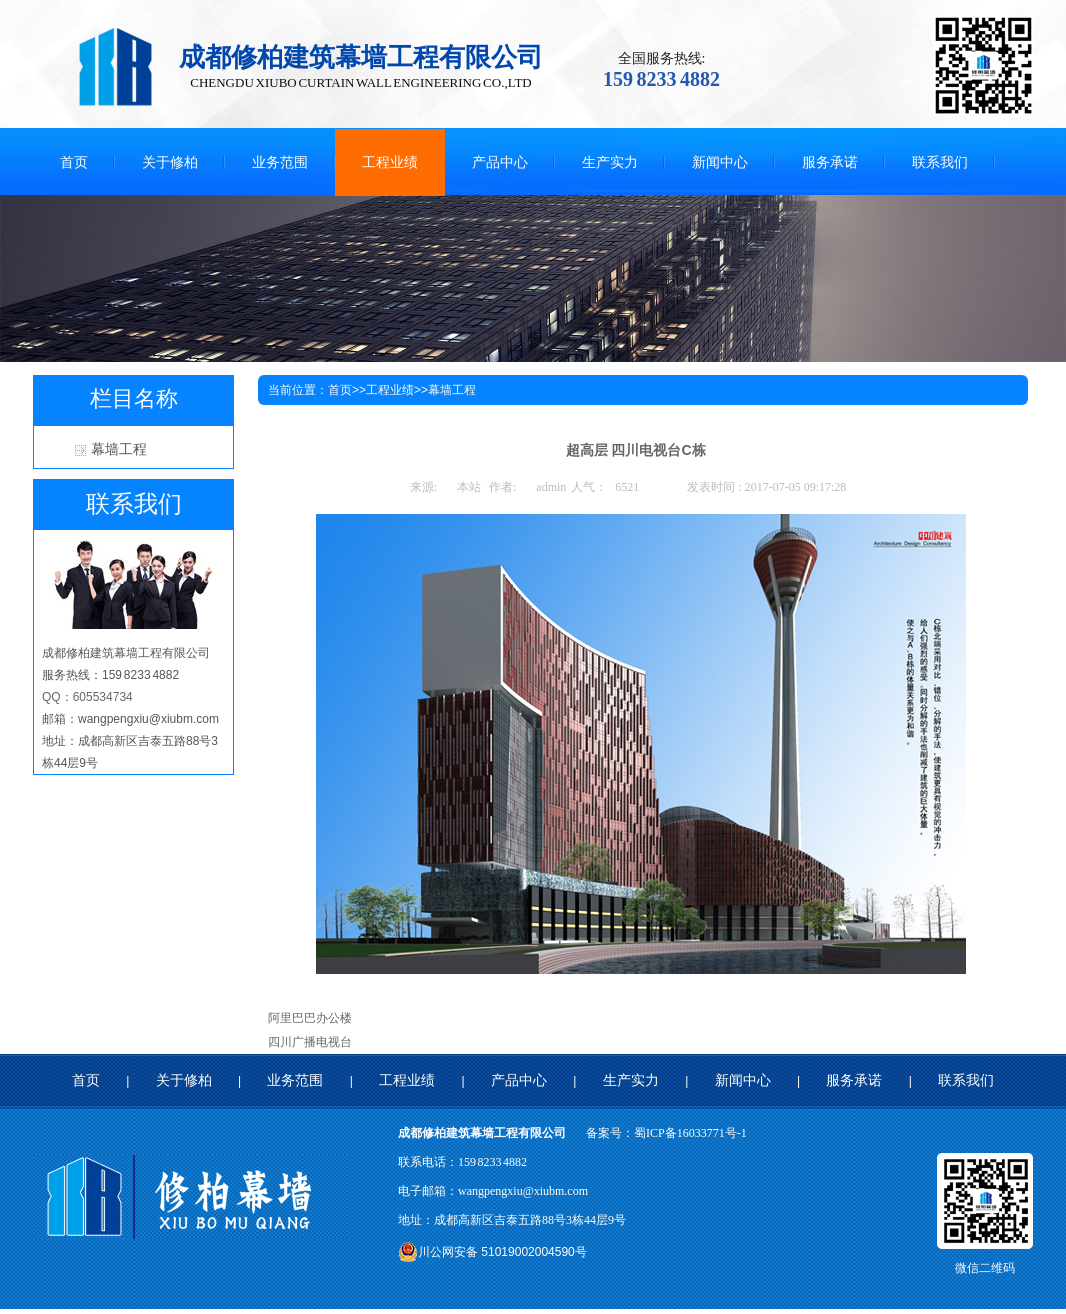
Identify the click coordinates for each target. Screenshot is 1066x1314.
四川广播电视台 (310, 1042)
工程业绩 (390, 390)
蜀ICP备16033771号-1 (690, 1133)
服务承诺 (854, 1080)
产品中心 (519, 1080)
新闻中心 (743, 1080)
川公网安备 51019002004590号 (492, 1252)
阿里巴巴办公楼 (310, 1018)
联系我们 (966, 1080)
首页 (340, 390)
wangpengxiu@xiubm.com (523, 1191)
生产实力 (631, 1080)
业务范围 (295, 1080)
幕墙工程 (119, 449)
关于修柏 (184, 1080)
